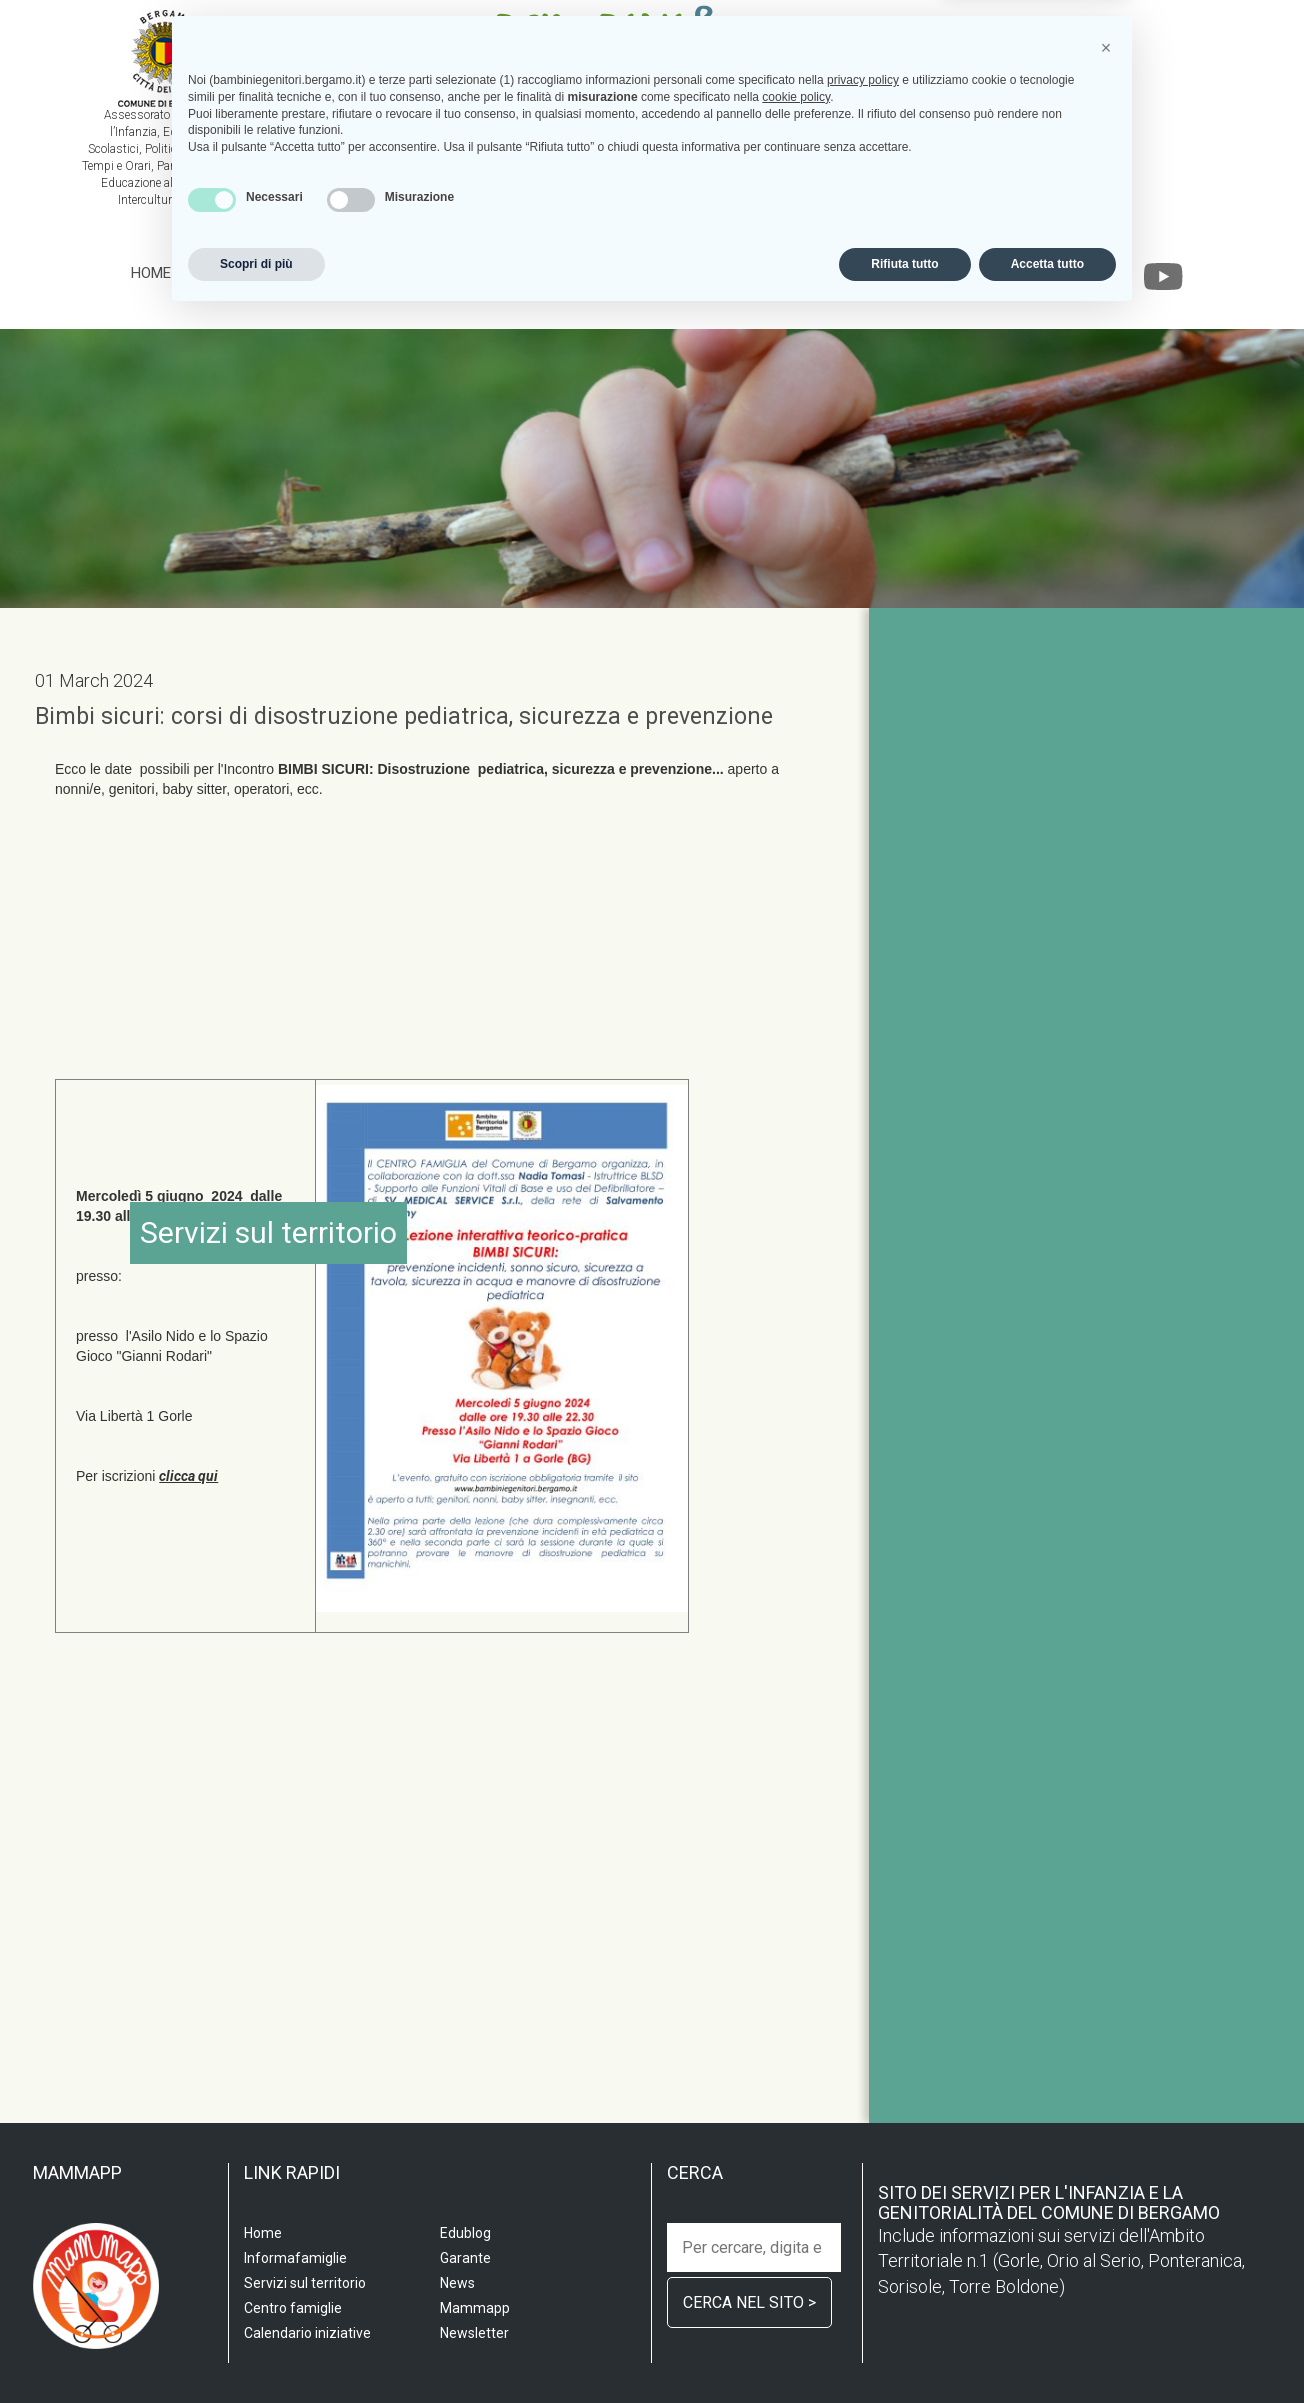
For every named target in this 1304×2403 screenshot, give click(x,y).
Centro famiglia (512, 273)
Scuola (217, 273)
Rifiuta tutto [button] (904, 2350)
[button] (1106, 2134)
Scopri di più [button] (256, 2350)
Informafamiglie (656, 273)
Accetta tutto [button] (1047, 2350)
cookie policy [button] (796, 2183)
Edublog (950, 273)
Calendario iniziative (819, 273)
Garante (1033, 273)
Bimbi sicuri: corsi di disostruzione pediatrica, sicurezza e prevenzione (404, 716)
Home (151, 273)
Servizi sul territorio (347, 273)
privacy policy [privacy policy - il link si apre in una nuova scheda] (863, 2166)
